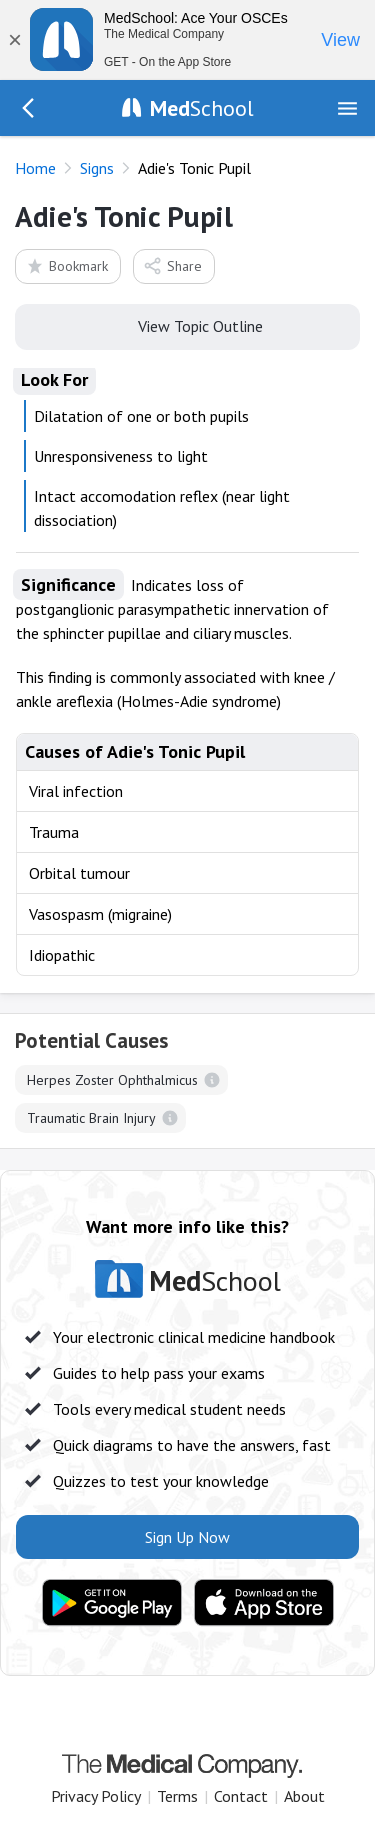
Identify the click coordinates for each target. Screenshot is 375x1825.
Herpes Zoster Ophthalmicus (112, 1080)
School (202, 108)
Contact (241, 1796)
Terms (177, 1796)
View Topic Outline (187, 325)
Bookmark (66, 265)
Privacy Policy (96, 1796)
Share (172, 265)
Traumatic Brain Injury (91, 1118)
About (304, 1796)
